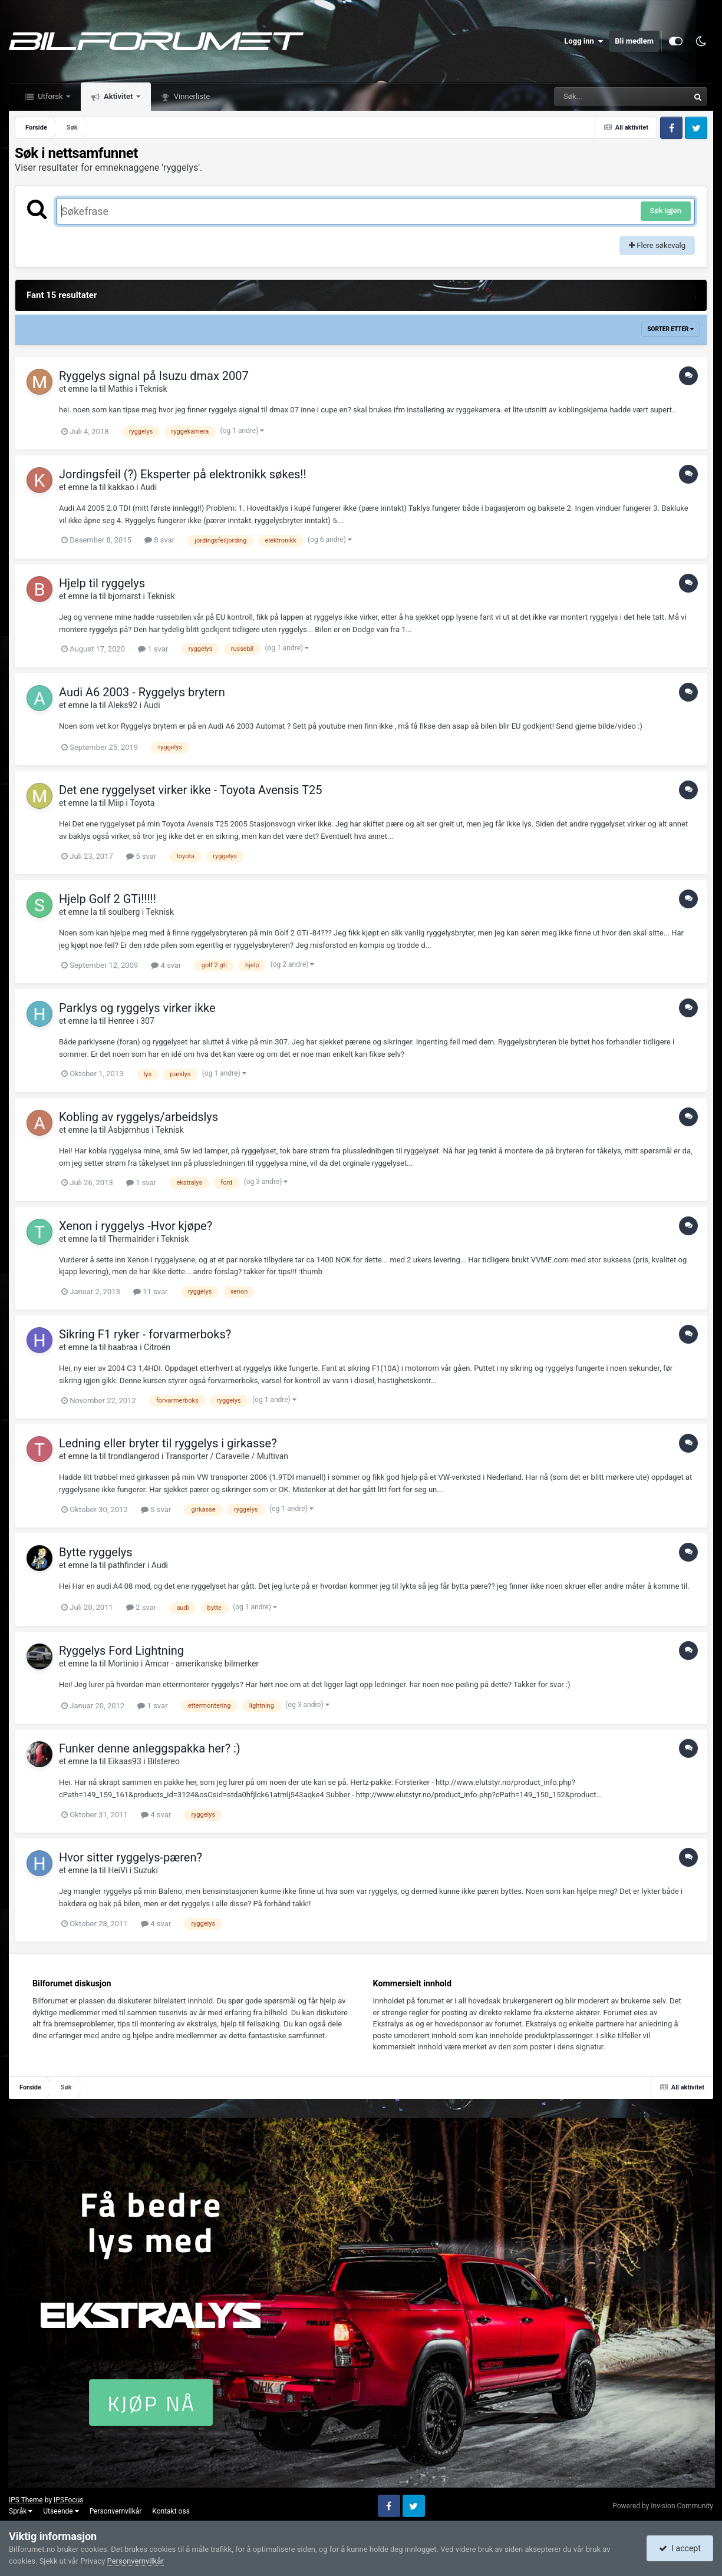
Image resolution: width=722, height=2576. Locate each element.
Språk (20, 2511)
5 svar (141, 856)
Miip (116, 803)
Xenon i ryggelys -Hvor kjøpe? (135, 1226)
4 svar (166, 965)
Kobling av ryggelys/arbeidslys (138, 1117)
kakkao (121, 487)
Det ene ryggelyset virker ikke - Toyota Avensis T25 (190, 790)
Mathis (120, 388)
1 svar (153, 648)
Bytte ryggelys (96, 1552)
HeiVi (117, 1870)
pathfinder (126, 1565)
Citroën (157, 1347)
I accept (679, 2548)
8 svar (159, 539)
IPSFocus (68, 2500)
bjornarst (124, 596)
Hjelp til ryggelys (102, 583)
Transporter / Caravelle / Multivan (227, 1456)
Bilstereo (163, 1761)
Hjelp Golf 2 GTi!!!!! (107, 899)
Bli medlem (634, 41)
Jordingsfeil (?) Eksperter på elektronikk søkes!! (182, 474)
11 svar (150, 1291)
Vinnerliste (191, 96)
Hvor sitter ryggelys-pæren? (130, 1857)
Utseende (60, 2511)
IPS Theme (26, 2500)
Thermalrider (131, 1239)
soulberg (124, 912)
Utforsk (50, 96)
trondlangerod (133, 1456)
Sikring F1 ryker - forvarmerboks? (145, 1334)
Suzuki (146, 1870)
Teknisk (153, 388)
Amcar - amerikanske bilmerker (202, 1663)
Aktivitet (118, 96)
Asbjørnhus (129, 1130)
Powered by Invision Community (662, 2506)
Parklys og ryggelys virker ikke (137, 1008)
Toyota (142, 803)
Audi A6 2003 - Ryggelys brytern (142, 692)
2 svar (141, 1607)
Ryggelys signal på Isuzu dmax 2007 (154, 376)
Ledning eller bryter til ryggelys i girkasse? (168, 1443)
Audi (148, 487)
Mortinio (123, 1663)
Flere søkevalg (657, 245)
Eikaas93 (124, 1761)
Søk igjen (665, 210)
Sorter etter (670, 329)
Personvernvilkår (116, 2511)
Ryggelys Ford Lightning (121, 1651)
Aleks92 (122, 705)
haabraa (123, 1347)
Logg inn (583, 41)
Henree (121, 1021)
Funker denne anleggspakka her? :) (149, 1748)
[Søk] (593, 96)
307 (147, 1021)
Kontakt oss (171, 2511)
